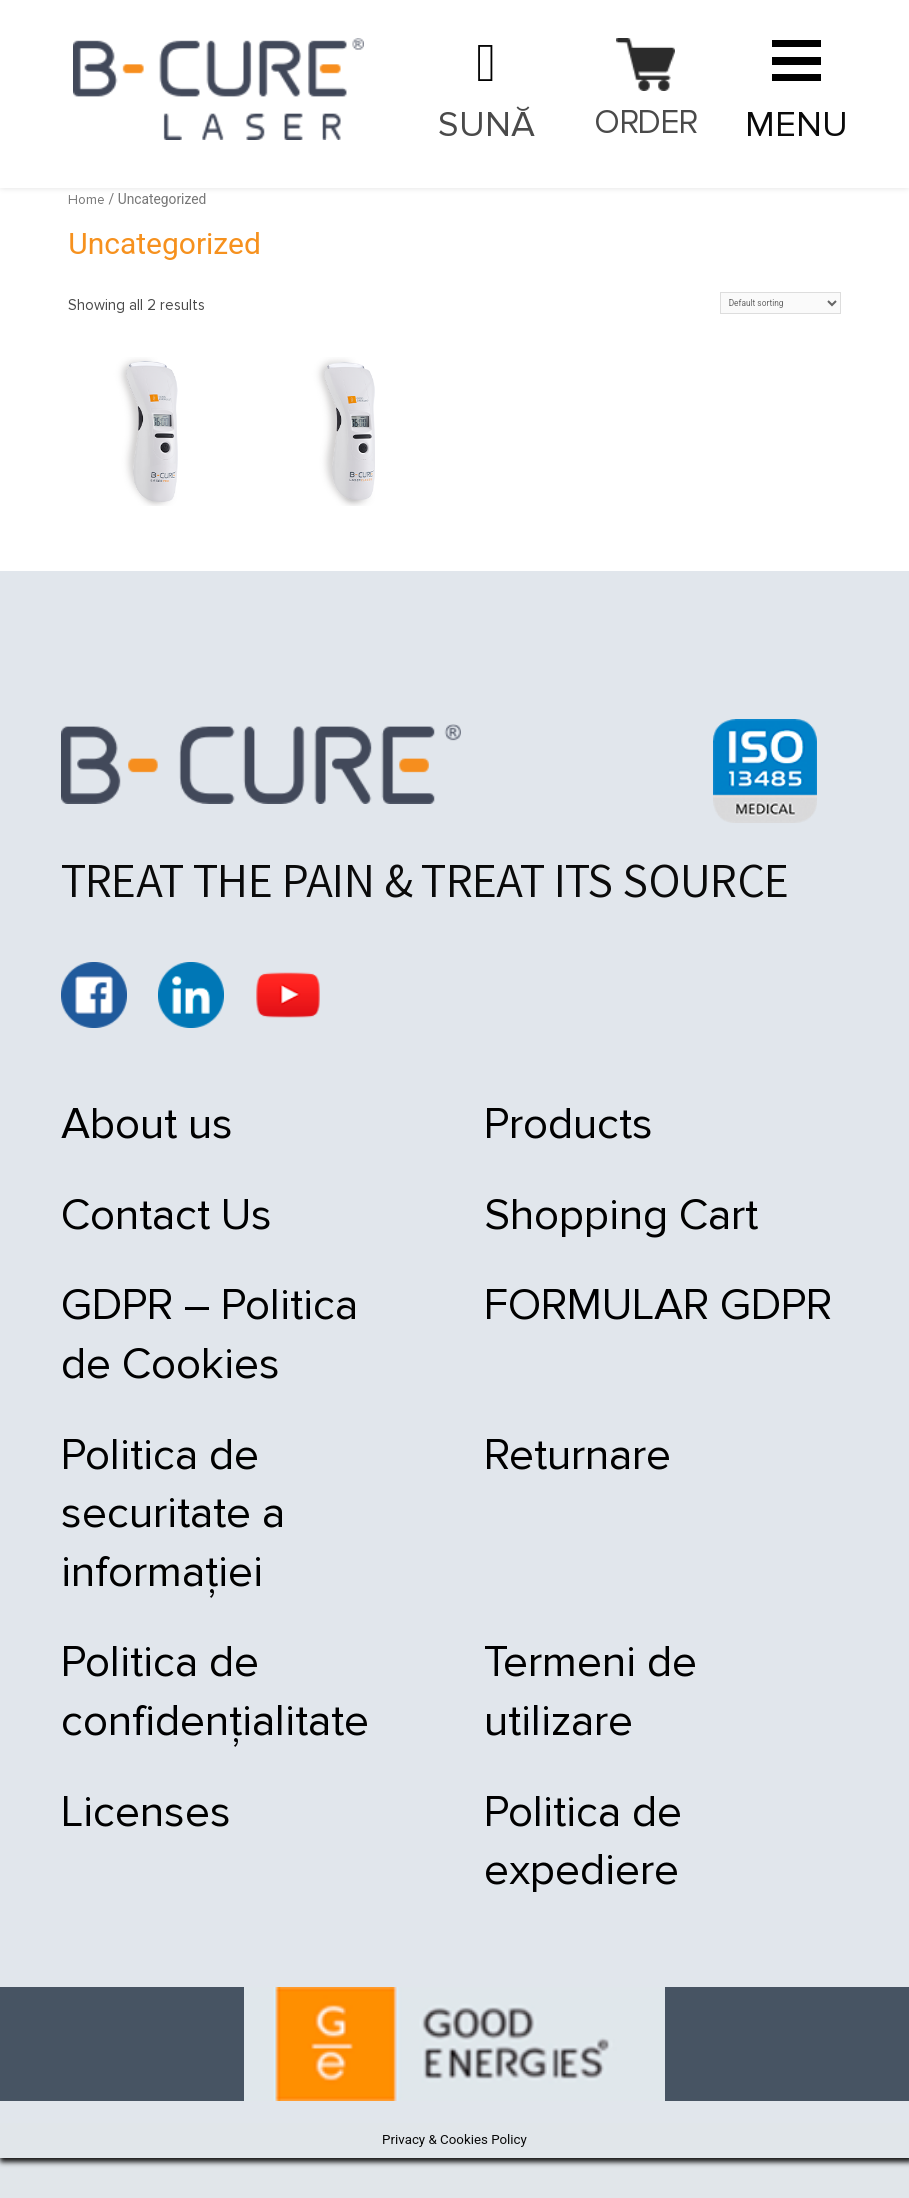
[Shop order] (775, 303)
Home (87, 199)
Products (539, 1125)
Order (645, 125)
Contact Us (172, 1221)
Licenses (149, 1846)
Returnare (549, 1473)
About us (150, 1125)
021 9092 (485, 92)
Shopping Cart (594, 1221)
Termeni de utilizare (648, 1690)
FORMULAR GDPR (637, 1316)
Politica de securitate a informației (178, 1533)
